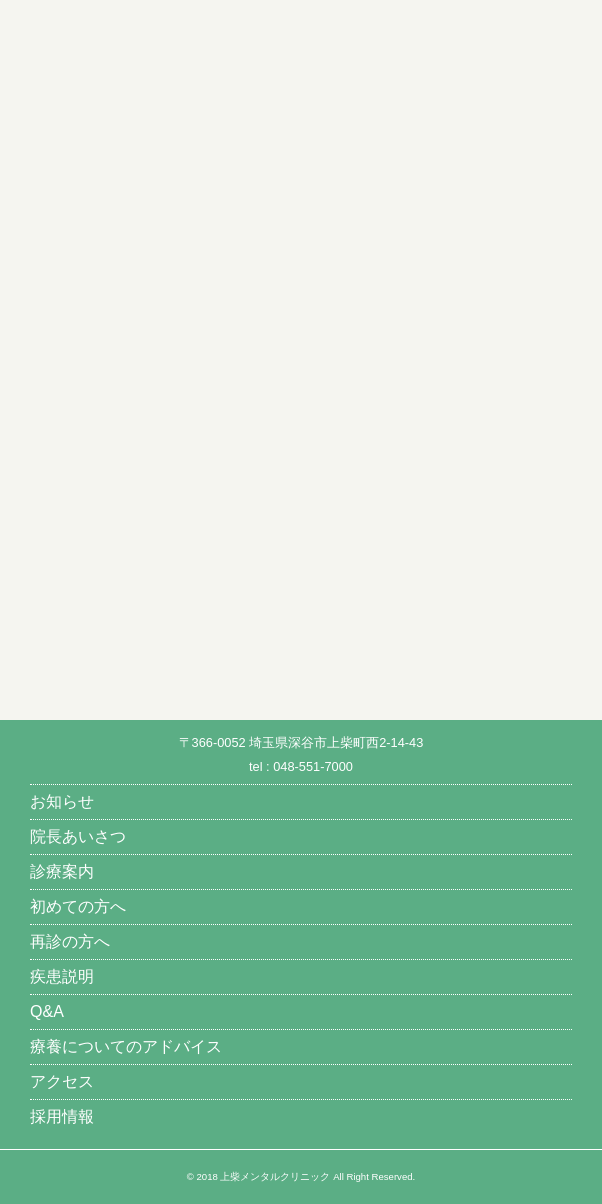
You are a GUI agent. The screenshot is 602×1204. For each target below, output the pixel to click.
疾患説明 (62, 976)
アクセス (62, 1081)
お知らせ (62, 801)
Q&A (47, 1011)
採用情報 (62, 1116)
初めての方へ (78, 906)
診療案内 (62, 871)
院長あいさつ (78, 836)
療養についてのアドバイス (126, 1046)
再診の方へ (70, 941)
